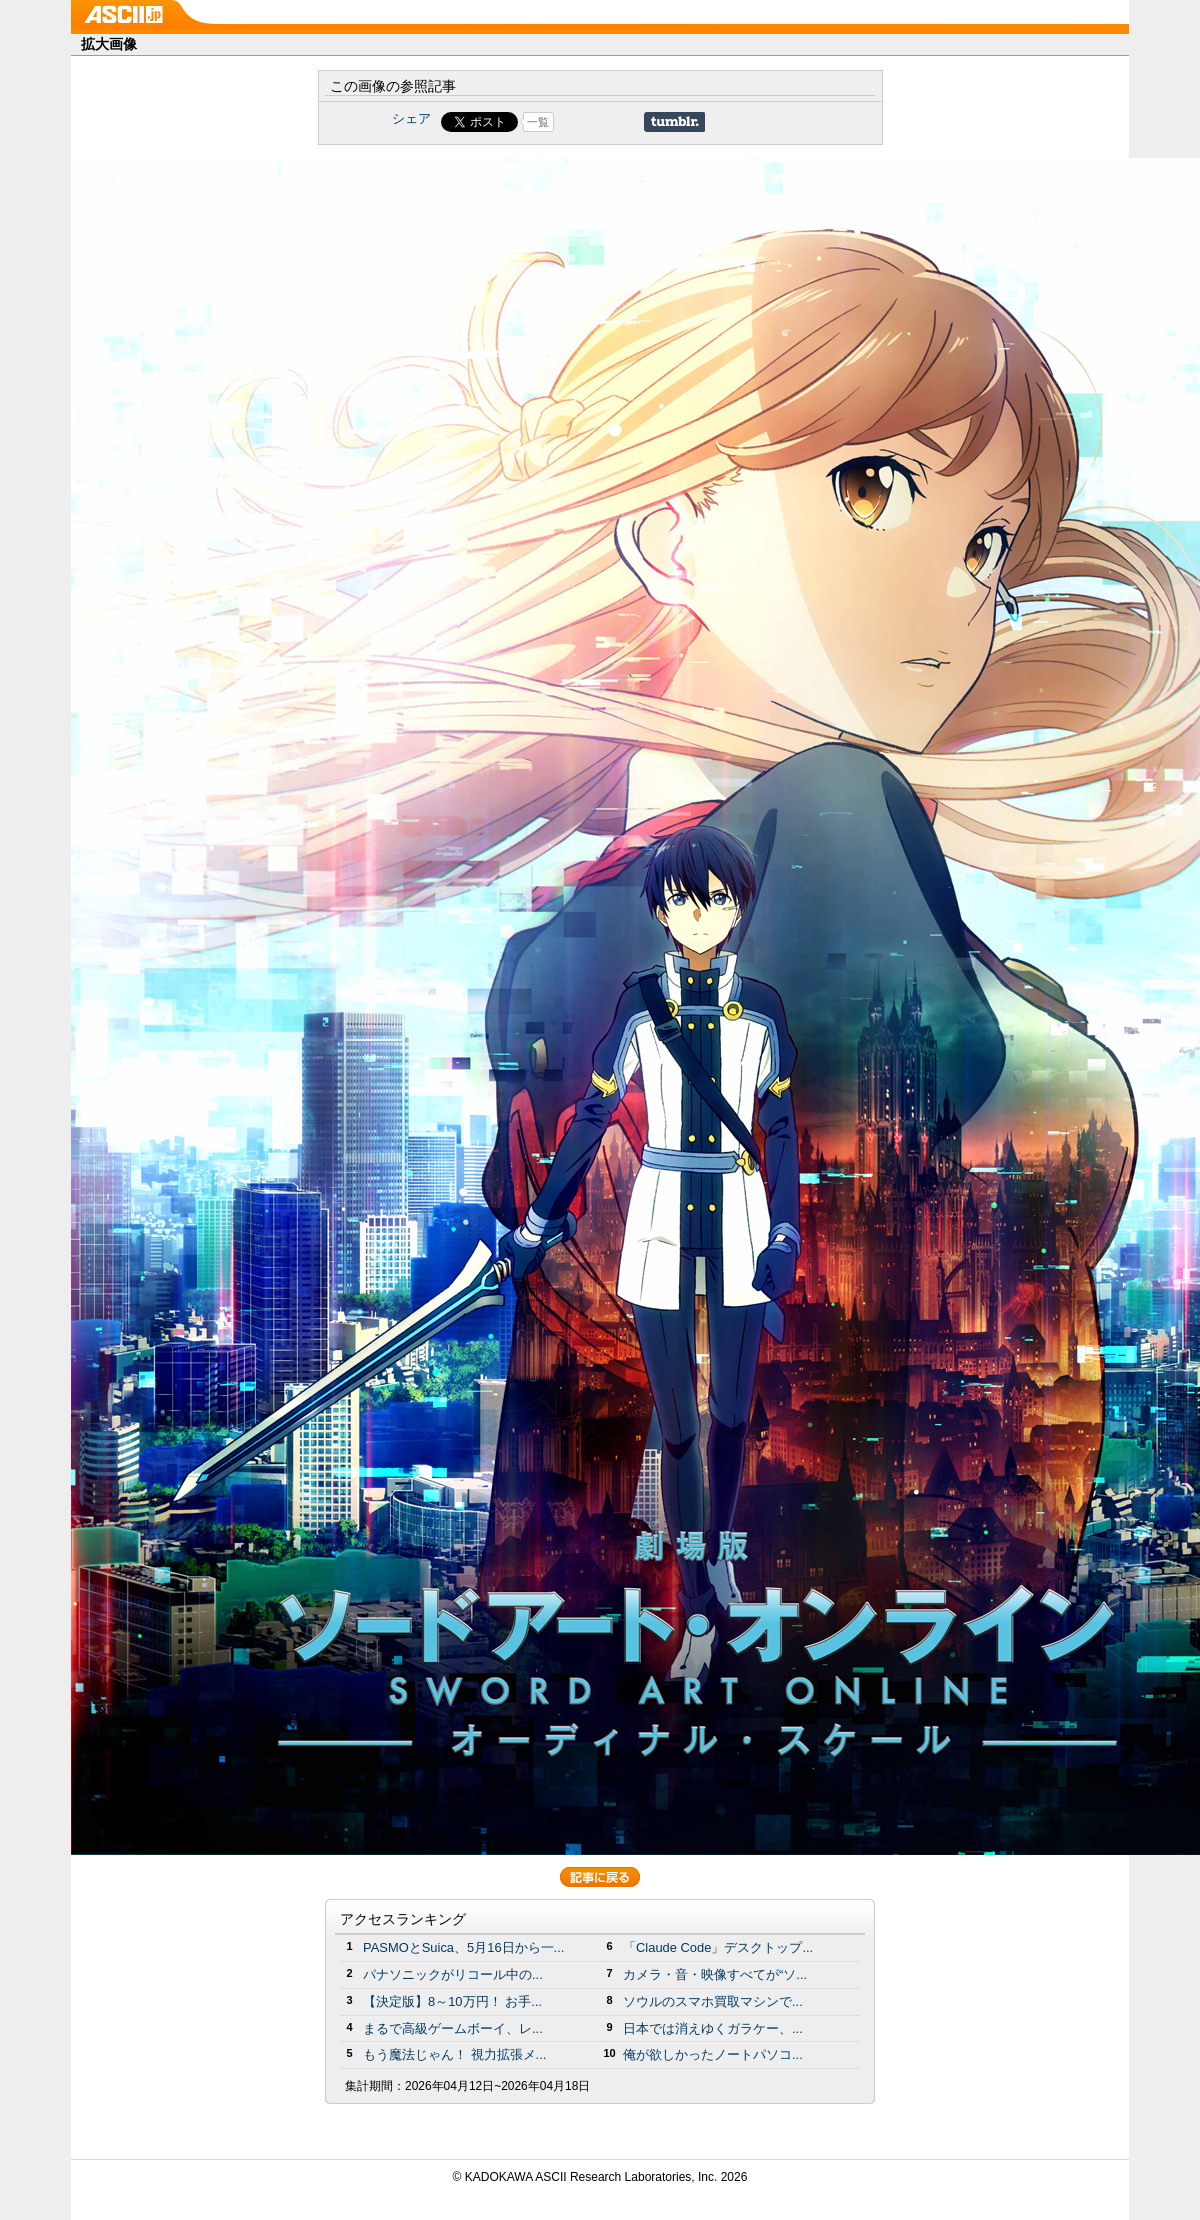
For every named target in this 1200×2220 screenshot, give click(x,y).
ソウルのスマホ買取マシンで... (713, 2001)
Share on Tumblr (674, 122)
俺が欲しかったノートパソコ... (713, 2054)
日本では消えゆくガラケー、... (713, 2028)
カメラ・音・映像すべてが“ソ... (715, 1974)
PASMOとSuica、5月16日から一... (463, 1947)
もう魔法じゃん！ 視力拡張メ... (454, 2054)
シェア (411, 118)
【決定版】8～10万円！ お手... (452, 2001)
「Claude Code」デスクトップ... (718, 1947)
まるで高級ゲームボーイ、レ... (453, 2028)
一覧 (538, 122)
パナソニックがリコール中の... (453, 1974)
